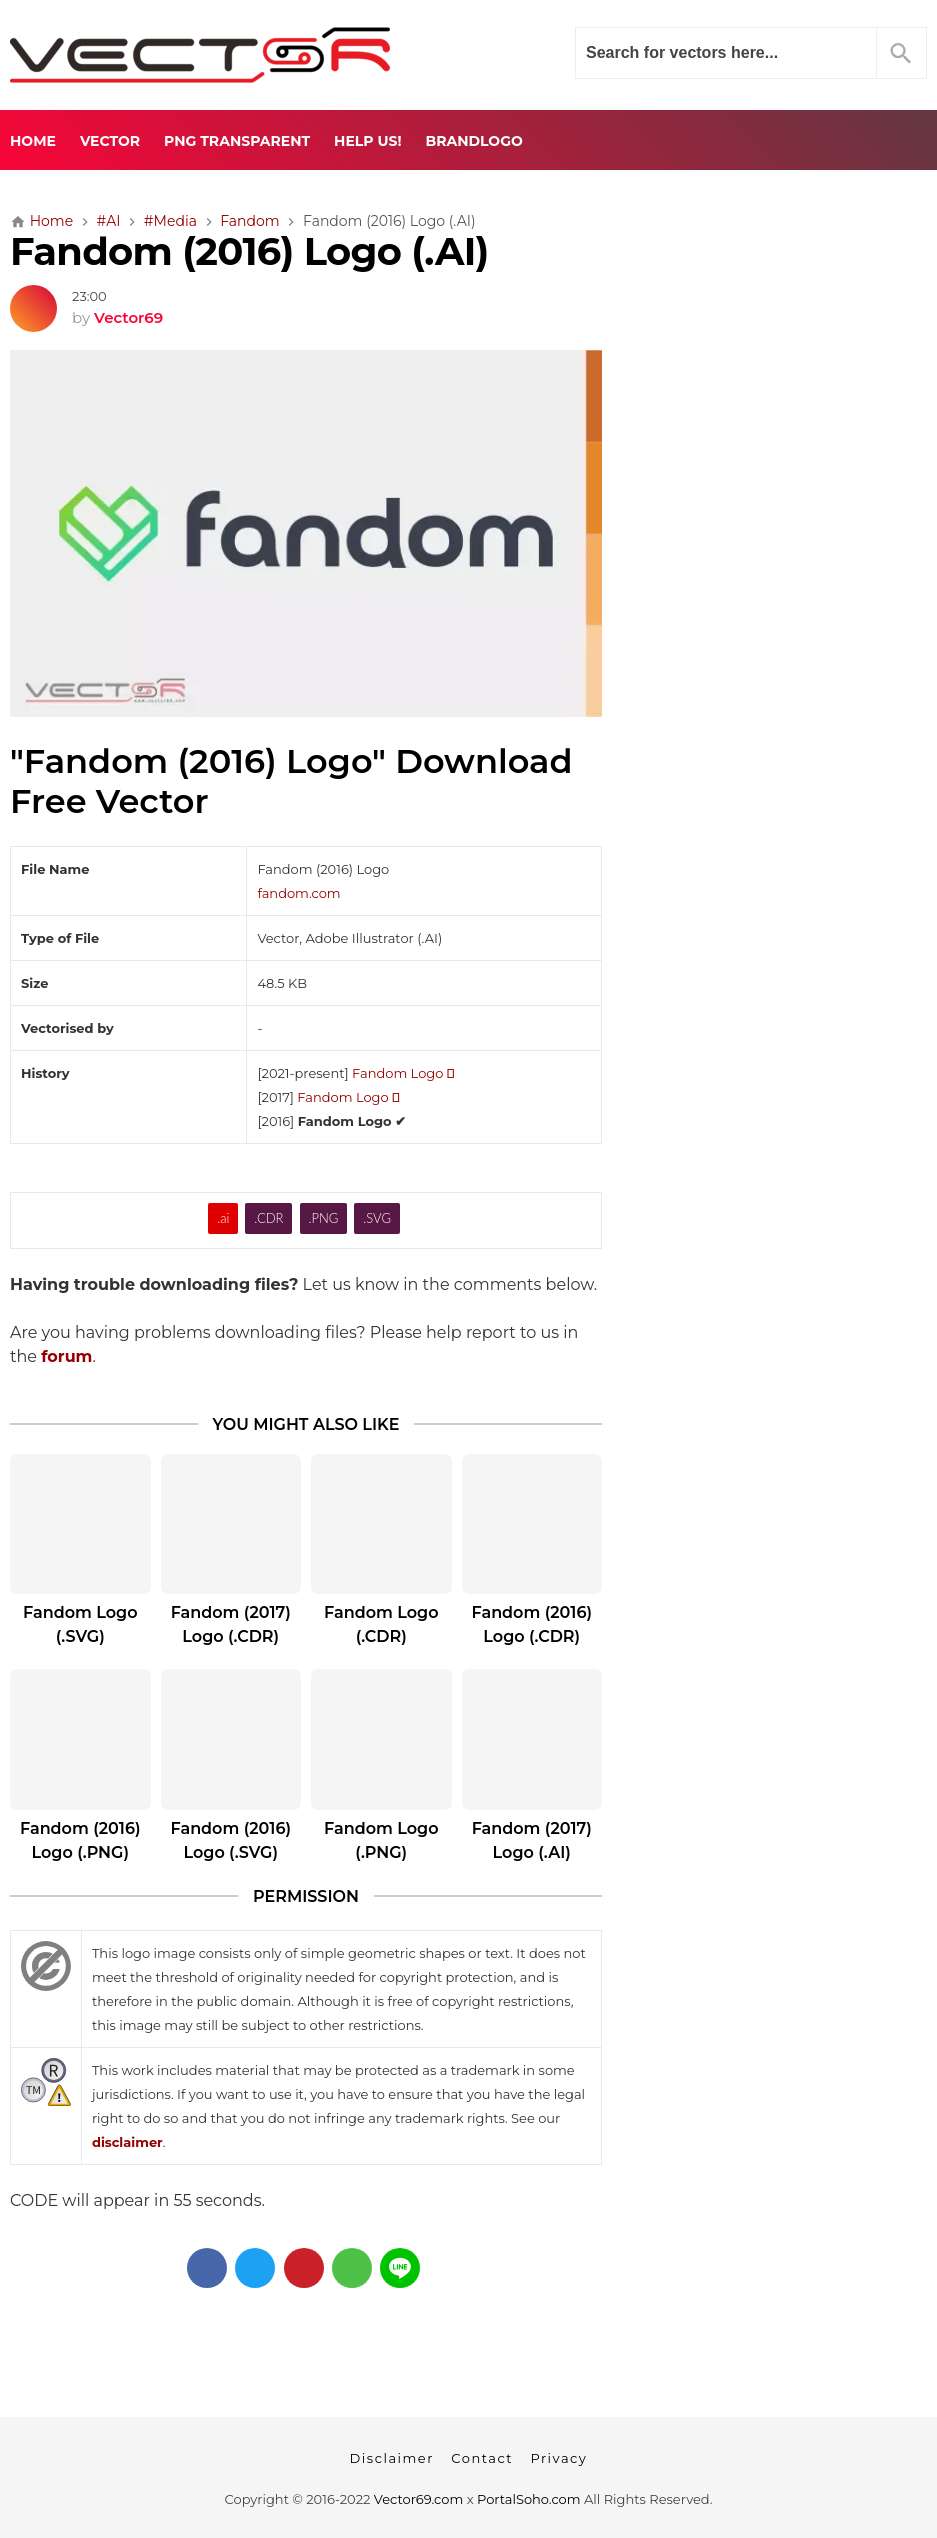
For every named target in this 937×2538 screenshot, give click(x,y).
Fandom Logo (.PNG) (381, 1840)
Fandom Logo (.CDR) (381, 1624)
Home (33, 141)
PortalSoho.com (529, 2499)
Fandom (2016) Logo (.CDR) (532, 1624)
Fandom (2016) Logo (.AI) (249, 251)
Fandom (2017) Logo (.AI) (532, 1840)
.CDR (268, 1218)
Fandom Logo (403, 1073)
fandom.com (298, 893)
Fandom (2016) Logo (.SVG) (231, 1840)
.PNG (323, 1218)
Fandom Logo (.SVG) (80, 1624)
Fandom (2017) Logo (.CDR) (231, 1624)
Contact (482, 2458)
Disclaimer (392, 2458)
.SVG (377, 1218)
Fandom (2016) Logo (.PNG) (80, 1840)
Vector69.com (418, 2499)
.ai (223, 1218)
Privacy (558, 2458)
